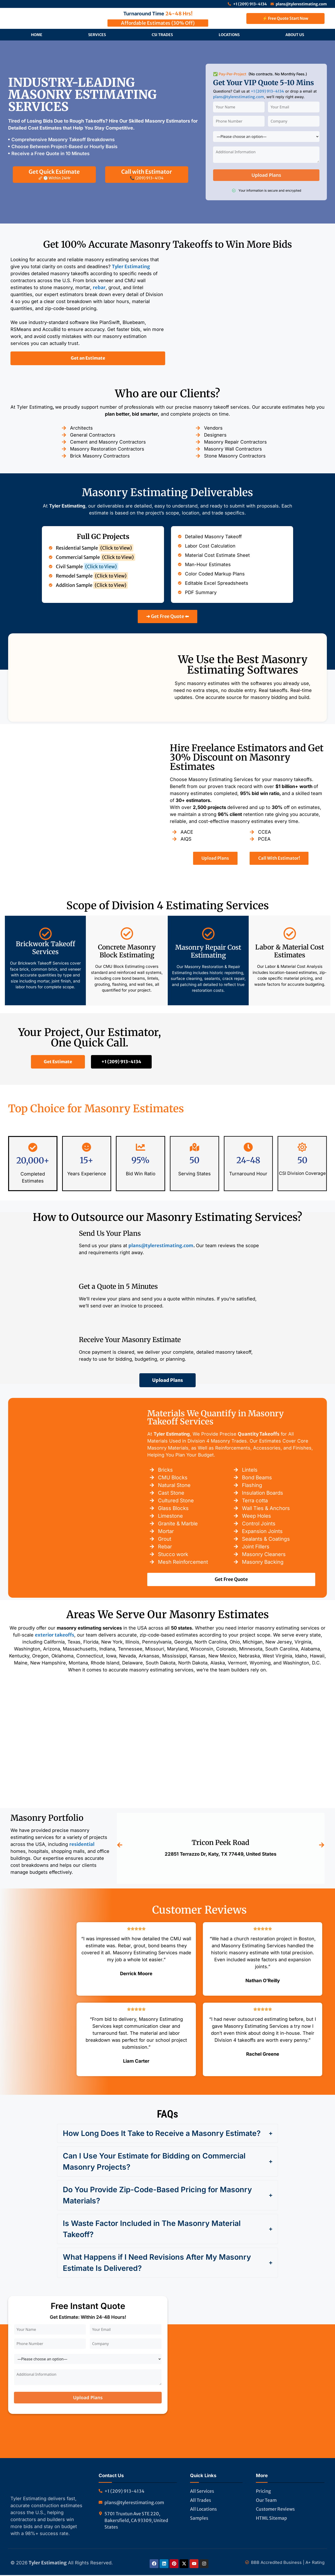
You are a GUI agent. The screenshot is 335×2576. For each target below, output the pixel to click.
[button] (120, 1846)
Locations (229, 34)
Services (97, 34)
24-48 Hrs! (179, 13)
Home (36, 34)
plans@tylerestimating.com (238, 96)
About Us (294, 34)
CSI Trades (162, 34)
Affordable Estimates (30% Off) (158, 23)
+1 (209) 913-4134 (267, 91)
